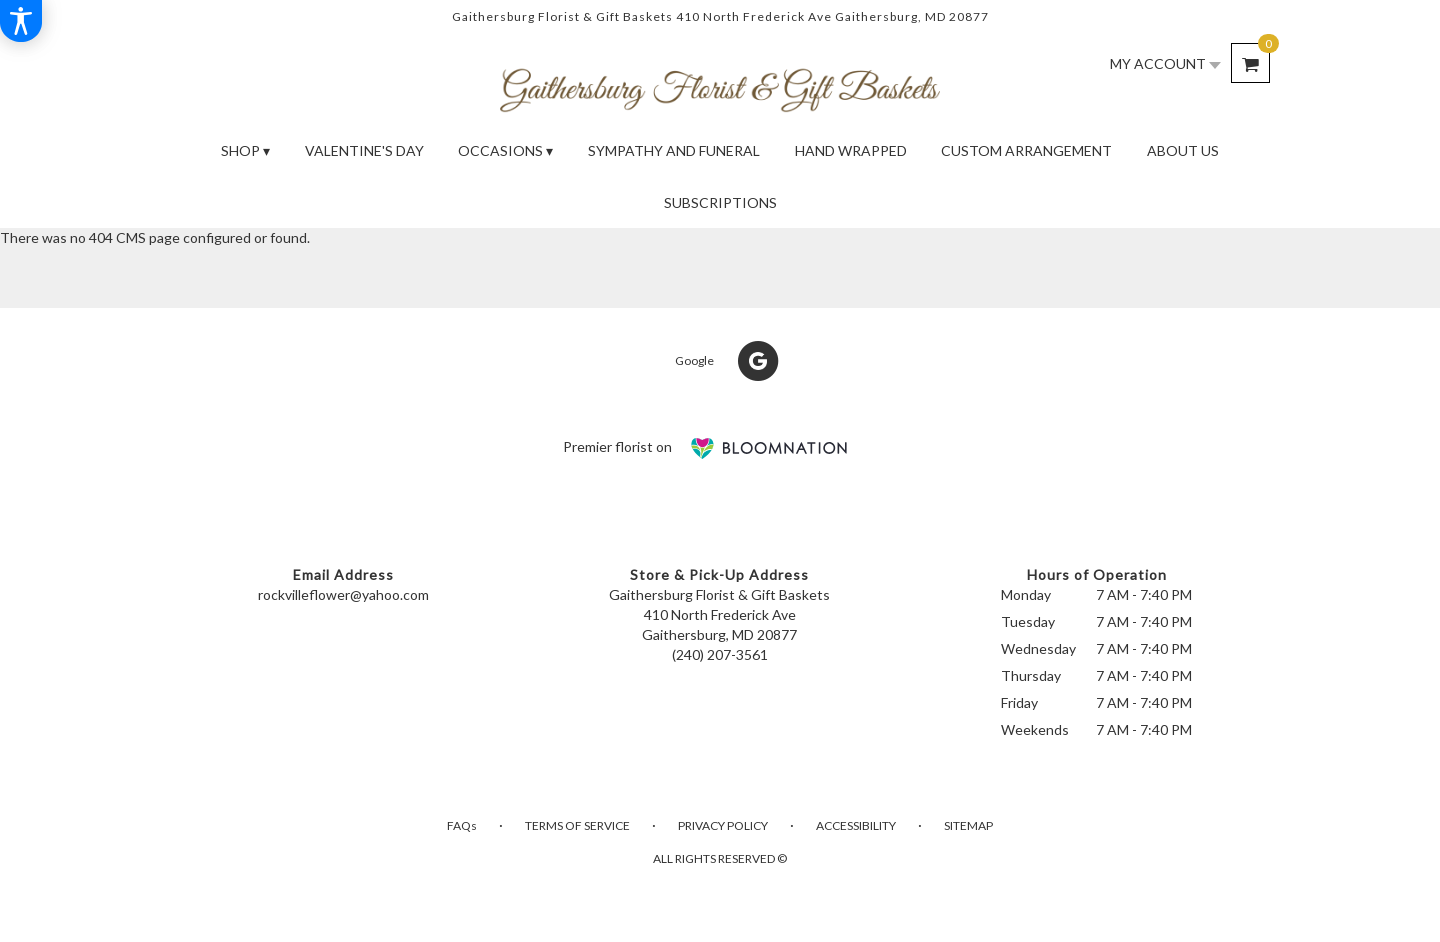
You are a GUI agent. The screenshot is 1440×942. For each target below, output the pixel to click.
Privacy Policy (723, 825)
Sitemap (968, 825)
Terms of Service (577, 825)
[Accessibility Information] (21, 21)
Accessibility (856, 825)
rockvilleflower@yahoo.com (343, 594)
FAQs (462, 825)
